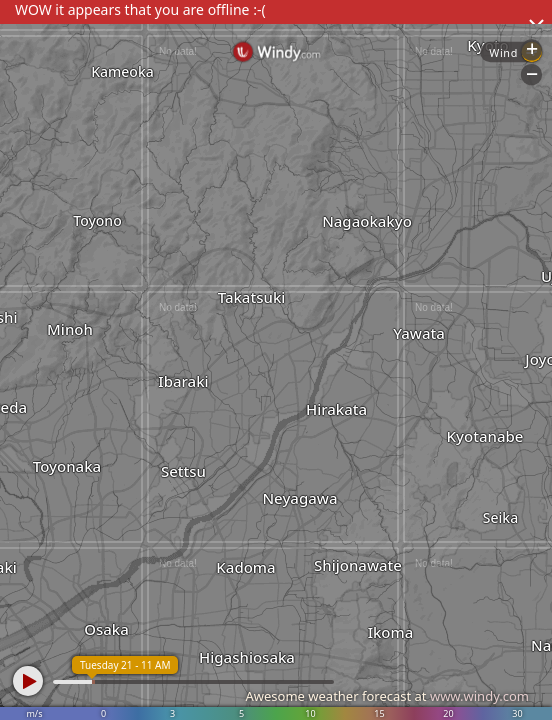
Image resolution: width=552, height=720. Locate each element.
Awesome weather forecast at (387, 696)
